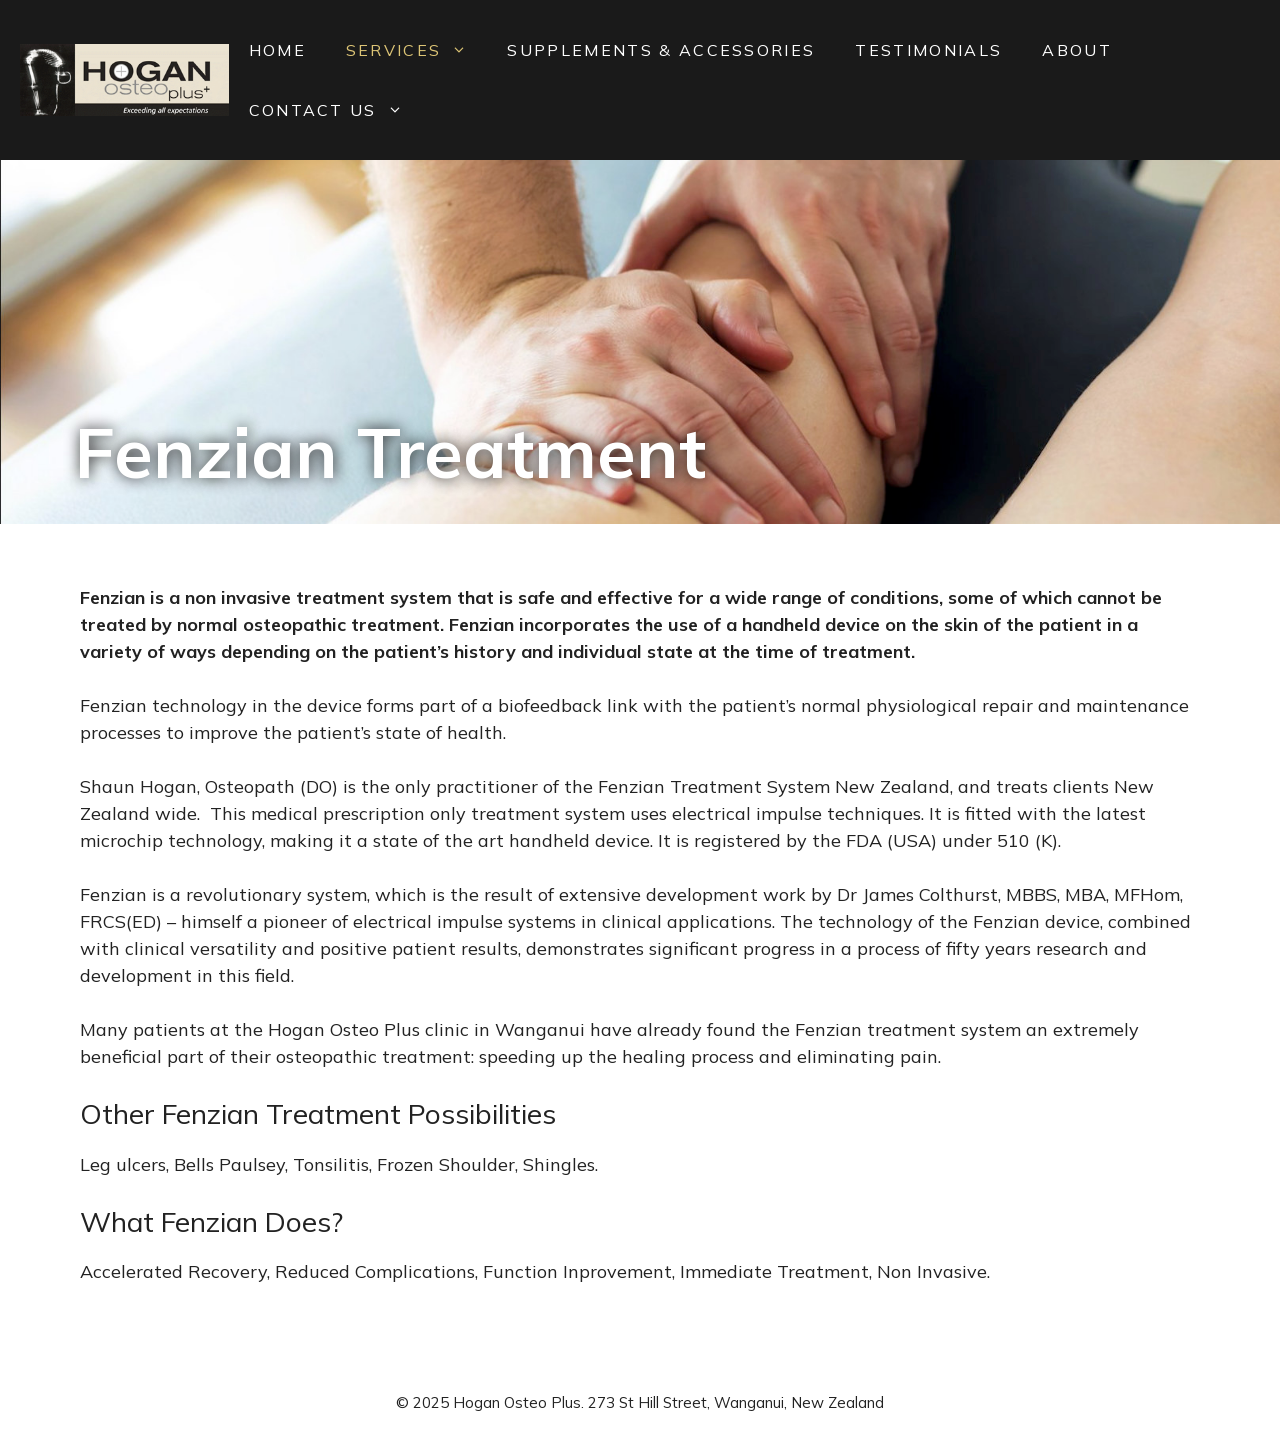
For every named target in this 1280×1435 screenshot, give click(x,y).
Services (417, 50)
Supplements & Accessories (661, 50)
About (1077, 50)
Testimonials (928, 50)
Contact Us (336, 110)
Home (277, 50)
